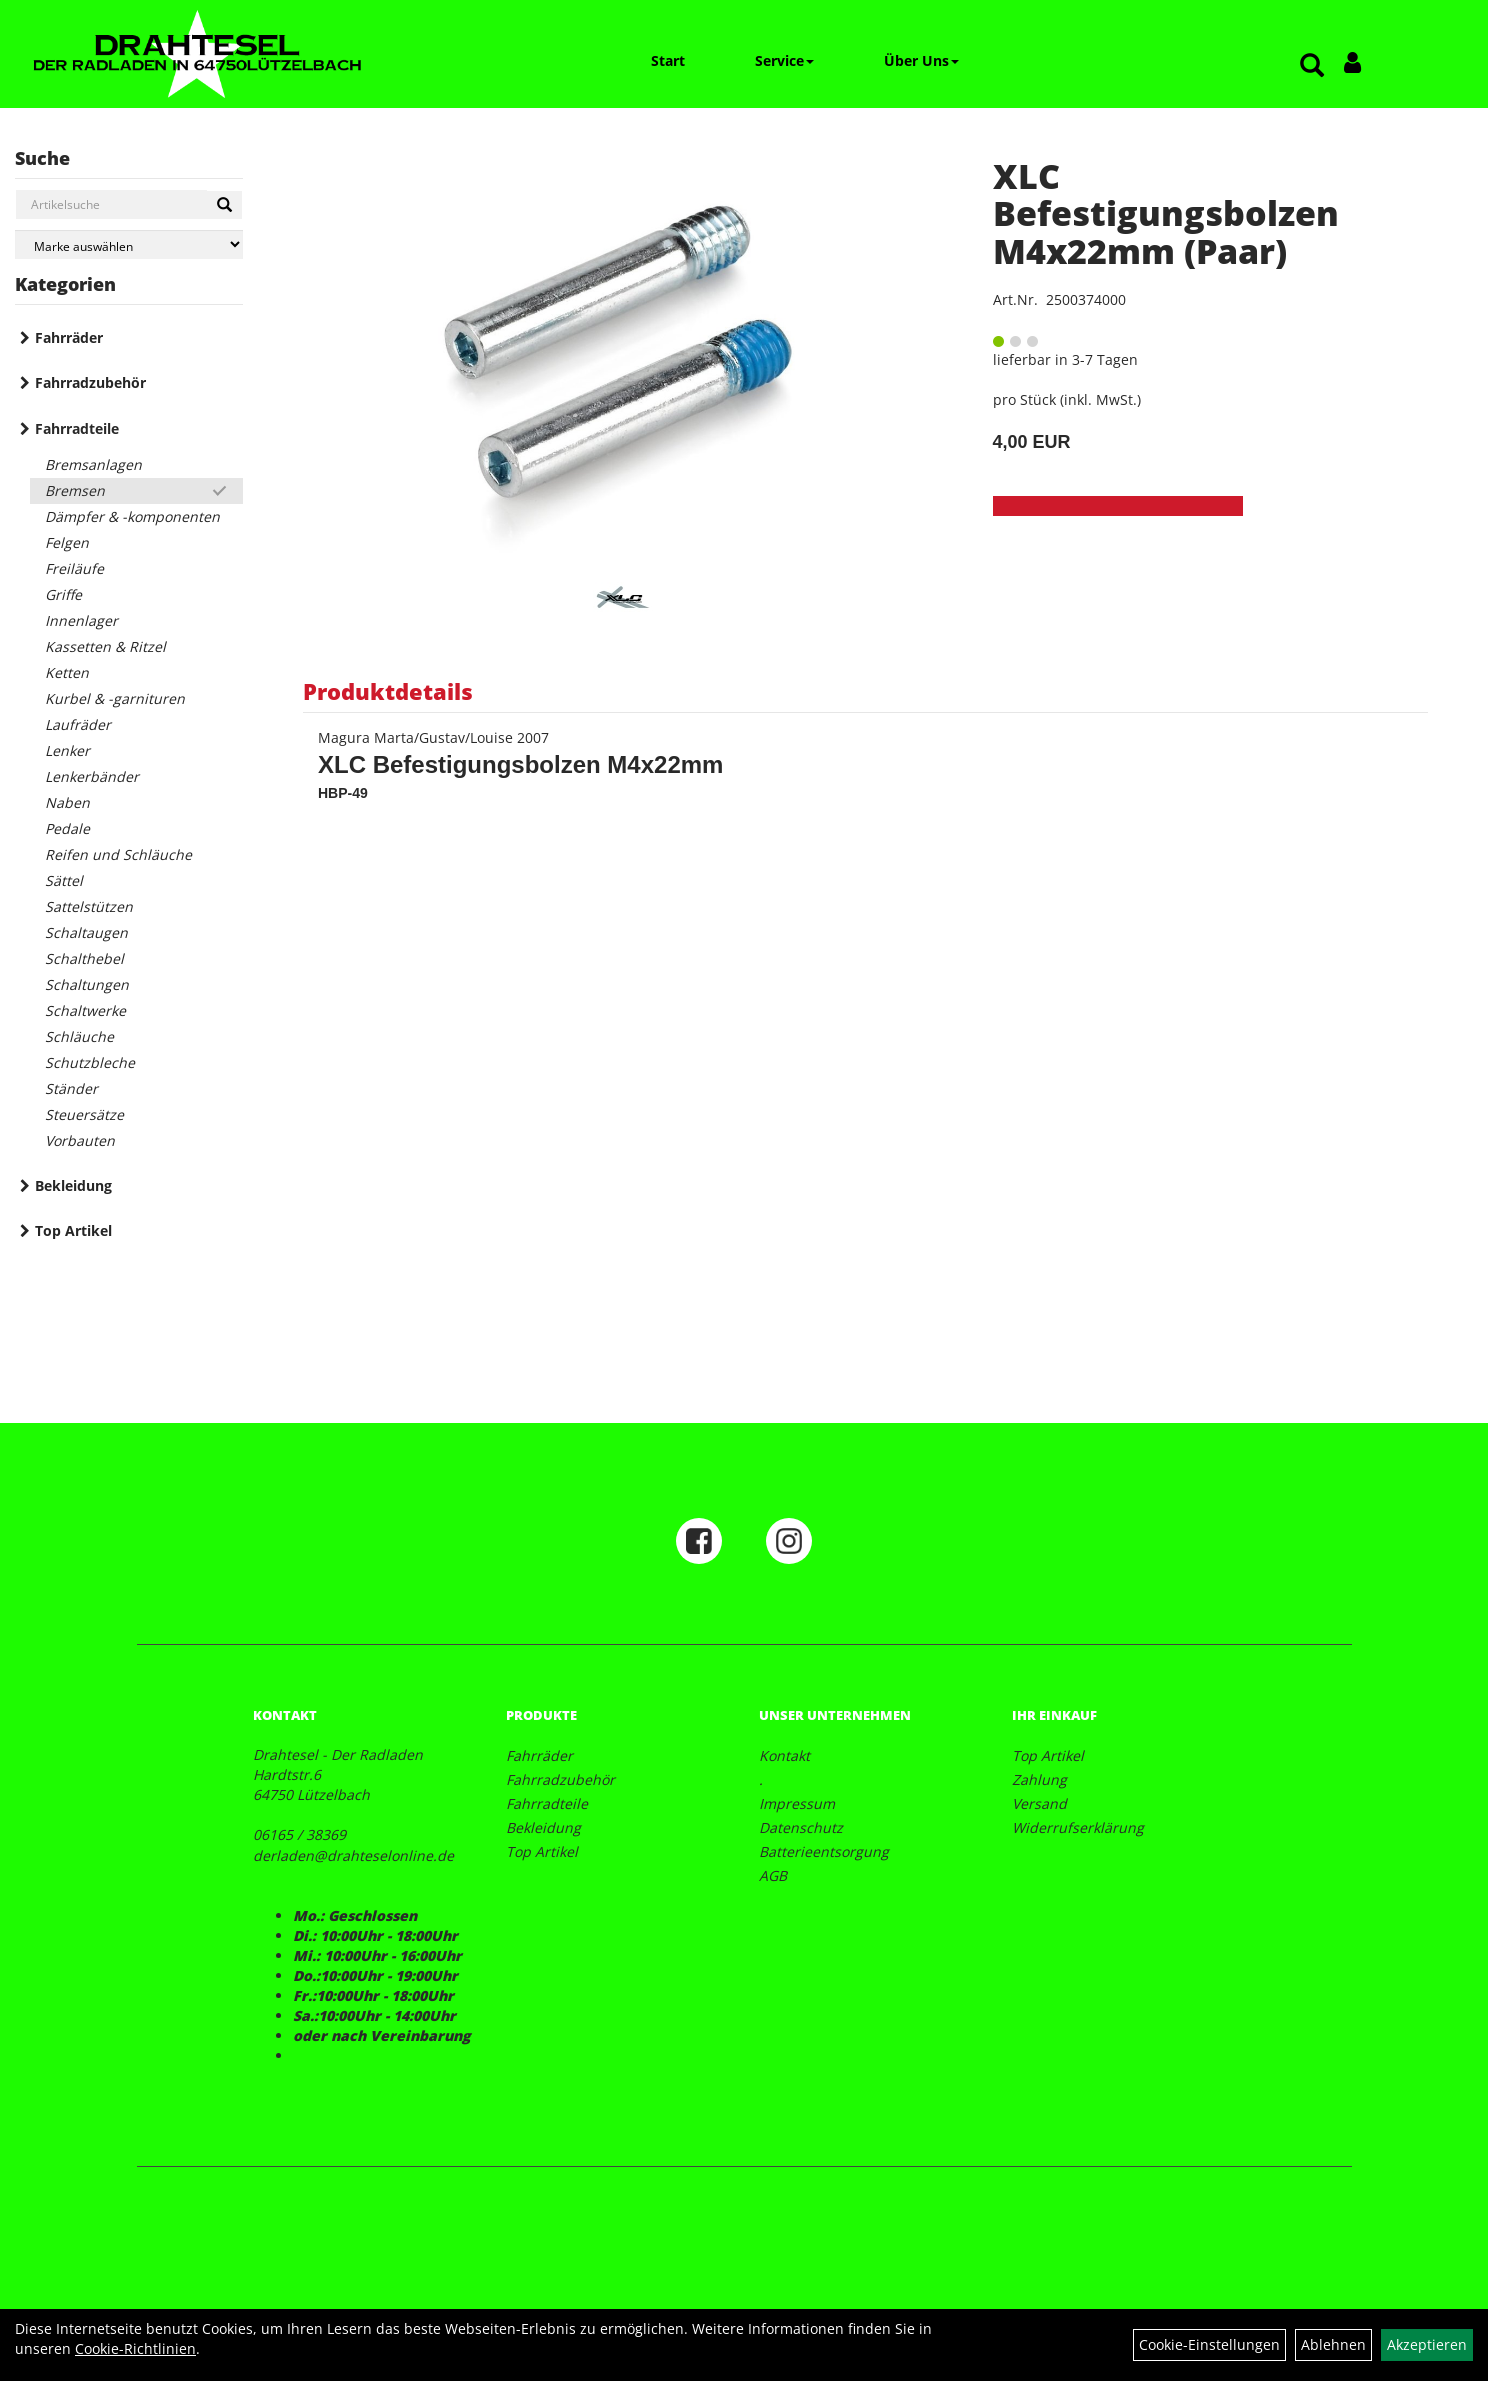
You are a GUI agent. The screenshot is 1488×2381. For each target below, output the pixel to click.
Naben (67, 802)
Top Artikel (73, 1230)
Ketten (67, 672)
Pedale (67, 828)
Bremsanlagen (93, 464)
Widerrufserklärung (1078, 1827)
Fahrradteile (77, 428)
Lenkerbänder (92, 776)
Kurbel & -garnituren (115, 698)
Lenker (67, 750)
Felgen (67, 542)
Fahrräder (69, 337)
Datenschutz (801, 1827)
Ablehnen (1333, 2344)
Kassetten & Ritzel (105, 646)
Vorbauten (80, 1140)
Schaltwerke (85, 1010)
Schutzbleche (90, 1062)
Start (668, 60)
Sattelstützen (89, 906)
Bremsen (75, 490)
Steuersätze (84, 1114)
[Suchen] (224, 205)
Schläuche (79, 1036)
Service (784, 60)
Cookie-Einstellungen (1209, 2344)
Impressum (797, 1803)
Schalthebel (84, 958)
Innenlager (81, 620)
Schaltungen (87, 984)
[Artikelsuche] (1312, 66)
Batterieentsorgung (824, 1851)
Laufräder (78, 724)
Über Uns (921, 60)
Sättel (64, 880)
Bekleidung (73, 1185)
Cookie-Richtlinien (135, 2348)
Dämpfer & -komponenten (132, 516)
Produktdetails (388, 691)
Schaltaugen (86, 932)
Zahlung (1039, 1779)
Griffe (63, 594)
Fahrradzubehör (90, 382)
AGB (773, 1875)
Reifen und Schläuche (118, 854)
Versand (1039, 1803)
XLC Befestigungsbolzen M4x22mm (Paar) (1166, 213)
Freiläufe (74, 568)
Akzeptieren (1427, 2344)
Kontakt (784, 1755)
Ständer (71, 1088)
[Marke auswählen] (129, 244)
